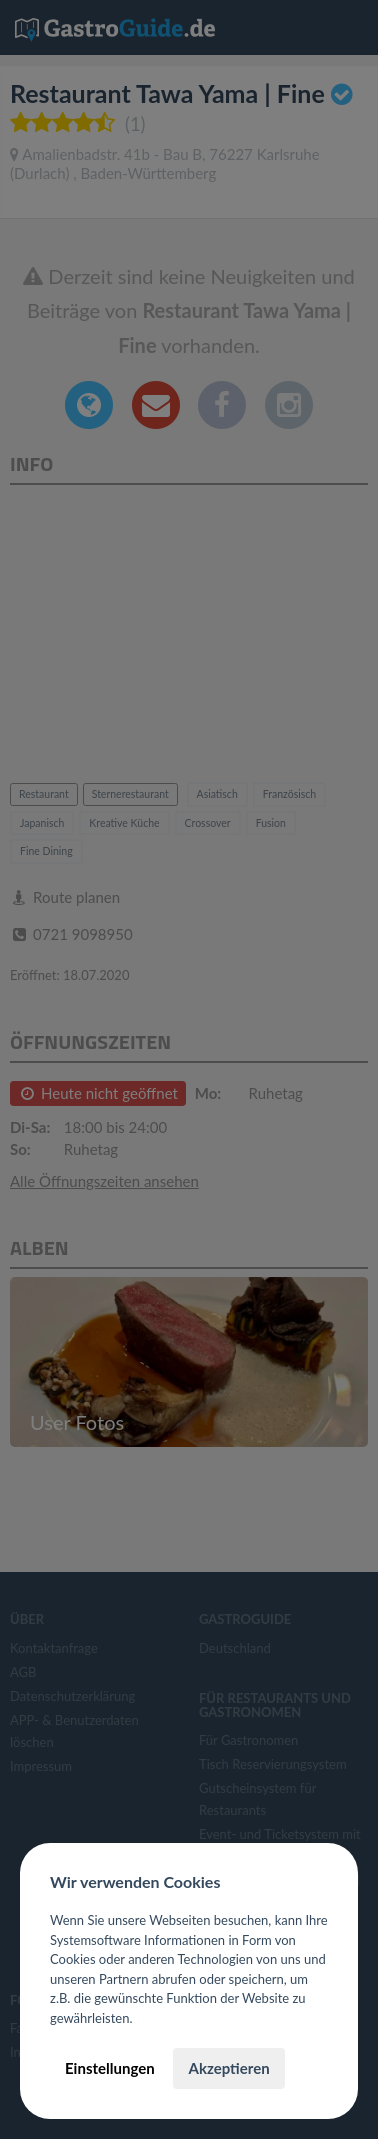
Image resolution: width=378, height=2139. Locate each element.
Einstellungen (110, 2068)
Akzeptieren (228, 2068)
